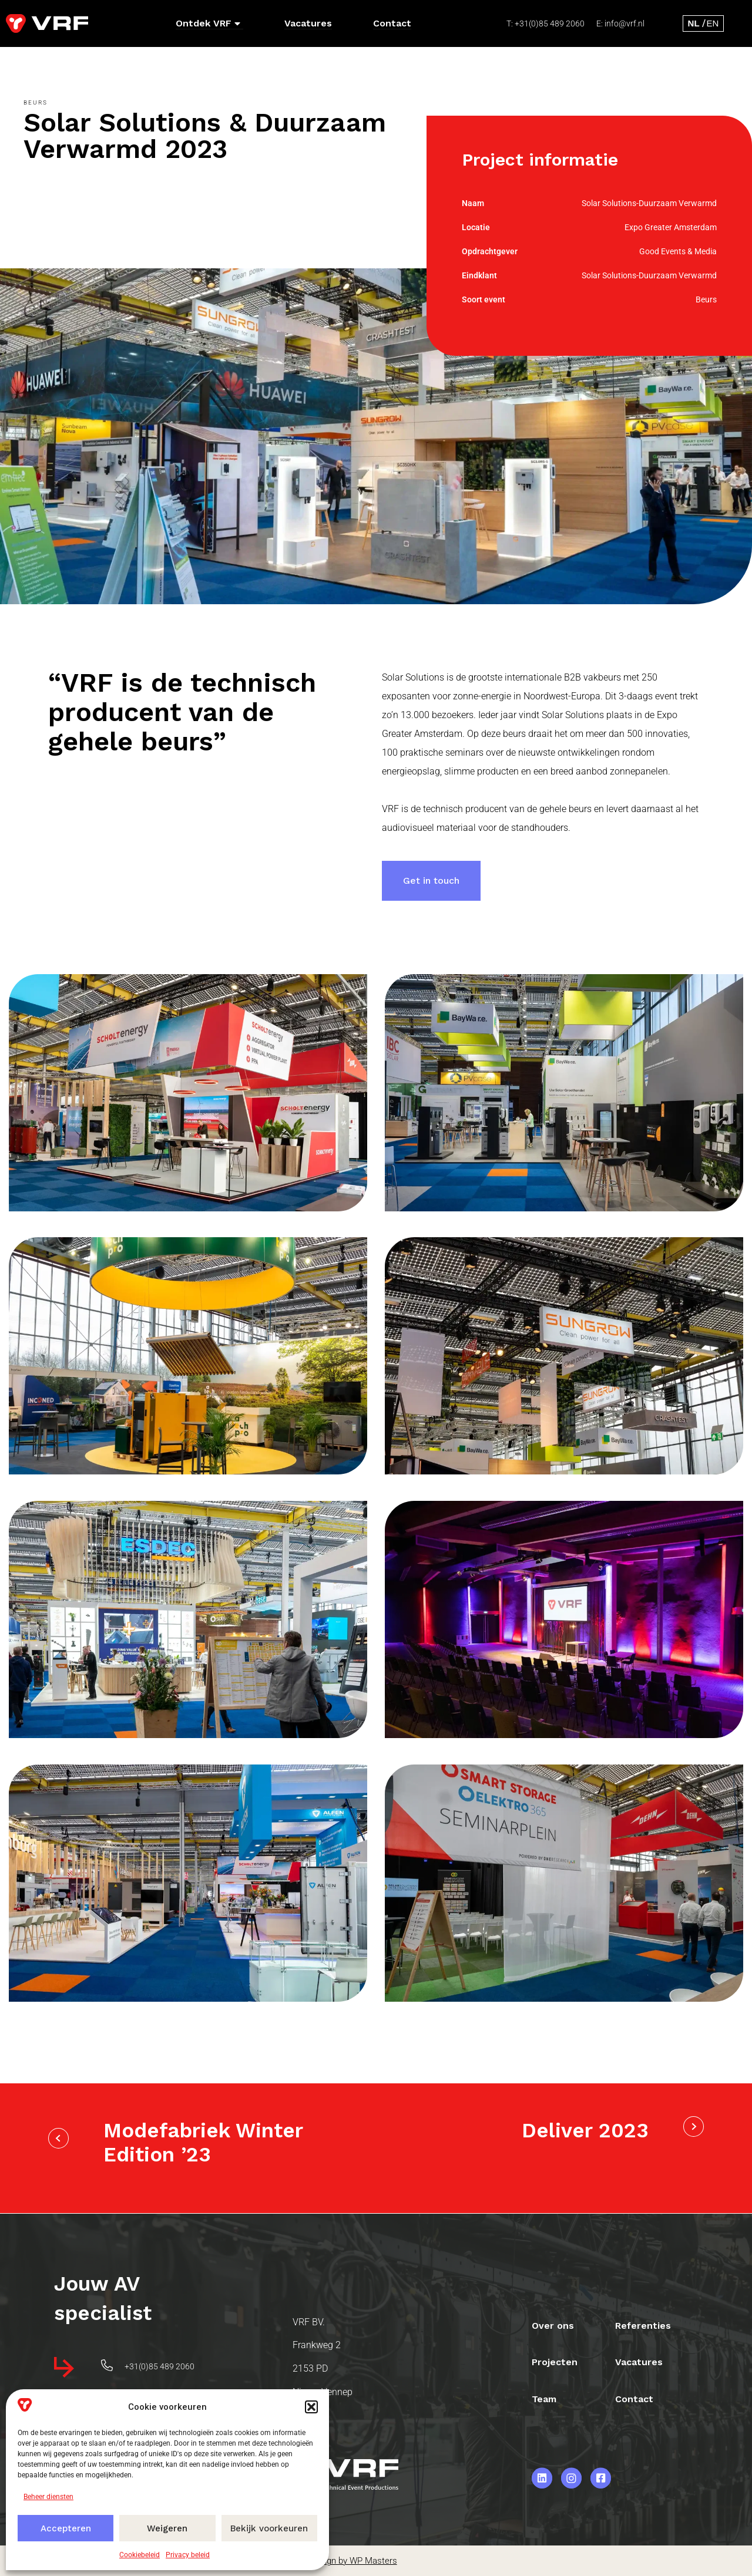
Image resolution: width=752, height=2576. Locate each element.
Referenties (644, 2324)
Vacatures (308, 23)
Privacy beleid (188, 2555)
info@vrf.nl (624, 23)
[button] (311, 2407)
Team (544, 2398)
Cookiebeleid (139, 2555)
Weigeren (167, 2528)
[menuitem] (694, 23)
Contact (392, 23)
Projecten (555, 2361)
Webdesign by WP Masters (344, 2560)
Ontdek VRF (208, 23)
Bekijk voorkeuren (269, 2528)
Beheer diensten (48, 2497)
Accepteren (66, 2528)
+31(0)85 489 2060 (550, 23)
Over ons (553, 2324)
